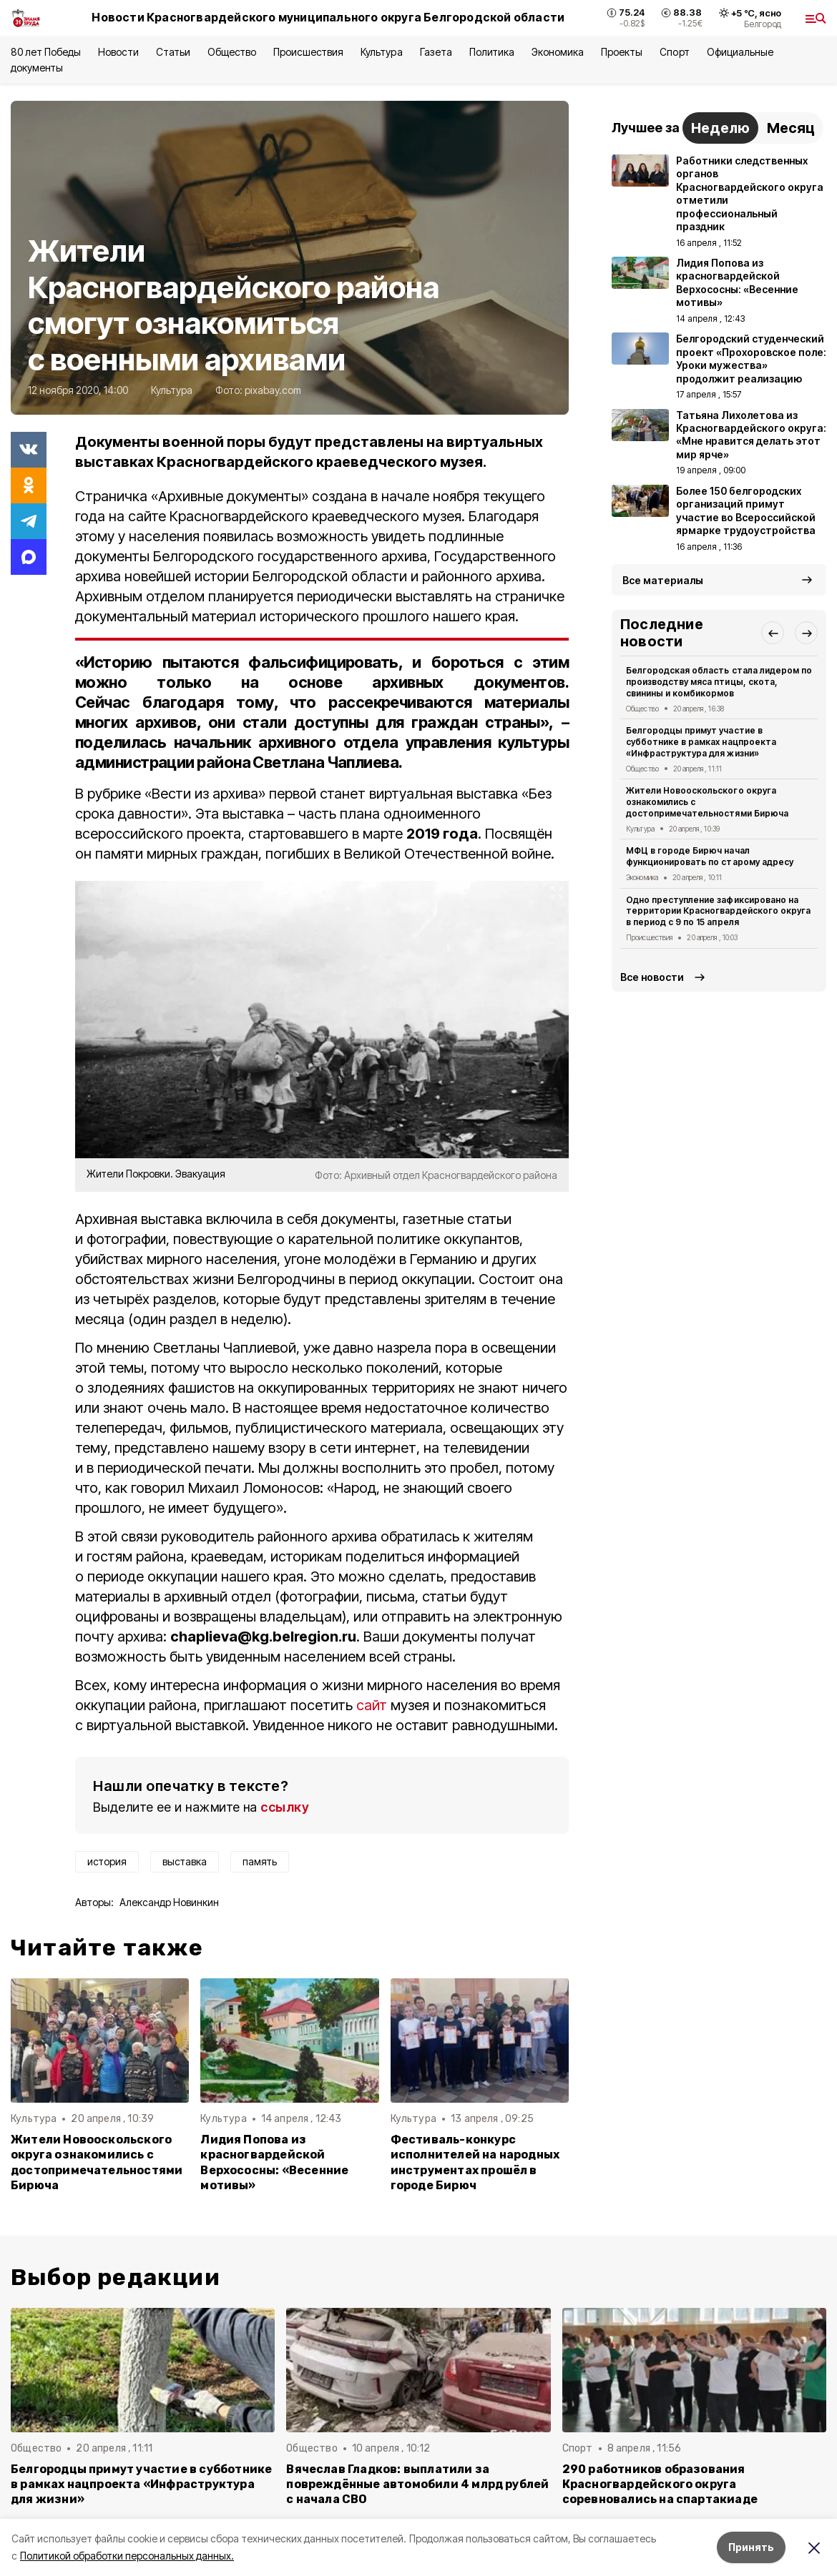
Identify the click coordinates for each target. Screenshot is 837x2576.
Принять (751, 2547)
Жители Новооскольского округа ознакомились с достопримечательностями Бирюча (96, 2162)
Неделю (720, 128)
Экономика (558, 52)
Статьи (173, 52)
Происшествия (308, 52)
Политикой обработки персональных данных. (127, 2556)
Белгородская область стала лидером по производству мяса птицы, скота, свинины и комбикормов (719, 682)
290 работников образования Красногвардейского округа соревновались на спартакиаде (660, 2484)
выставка (184, 1861)
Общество (231, 52)
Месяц (791, 128)
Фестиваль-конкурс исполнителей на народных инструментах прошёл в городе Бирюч (475, 2162)
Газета (436, 52)
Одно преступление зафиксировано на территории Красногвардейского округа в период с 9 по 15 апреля (718, 911)
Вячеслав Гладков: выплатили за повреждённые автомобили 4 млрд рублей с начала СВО (417, 2484)
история (107, 1861)
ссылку (284, 1807)
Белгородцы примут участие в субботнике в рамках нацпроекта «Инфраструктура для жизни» (701, 742)
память (260, 1861)
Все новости (652, 977)
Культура (381, 52)
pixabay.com (273, 390)
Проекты (621, 52)
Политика (491, 52)
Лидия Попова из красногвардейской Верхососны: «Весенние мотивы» (274, 2162)
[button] (772, 632)
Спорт (674, 52)
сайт (373, 1705)
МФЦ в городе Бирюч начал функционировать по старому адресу (709, 856)
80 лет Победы (46, 52)
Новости (118, 52)
